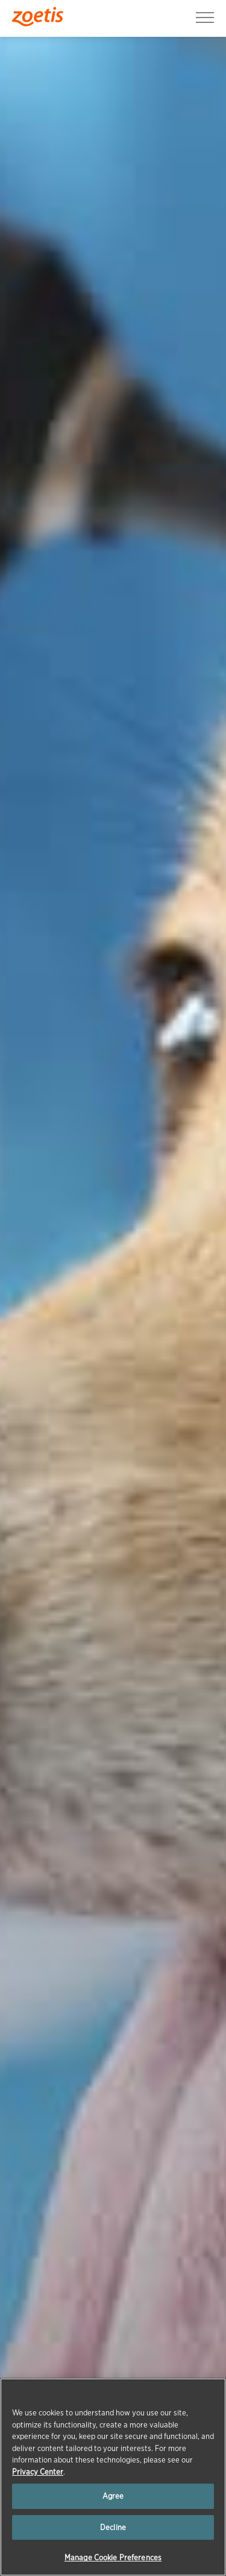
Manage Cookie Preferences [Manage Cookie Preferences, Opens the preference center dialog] (113, 2557)
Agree (113, 2496)
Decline (113, 2527)
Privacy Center (37, 2471)
